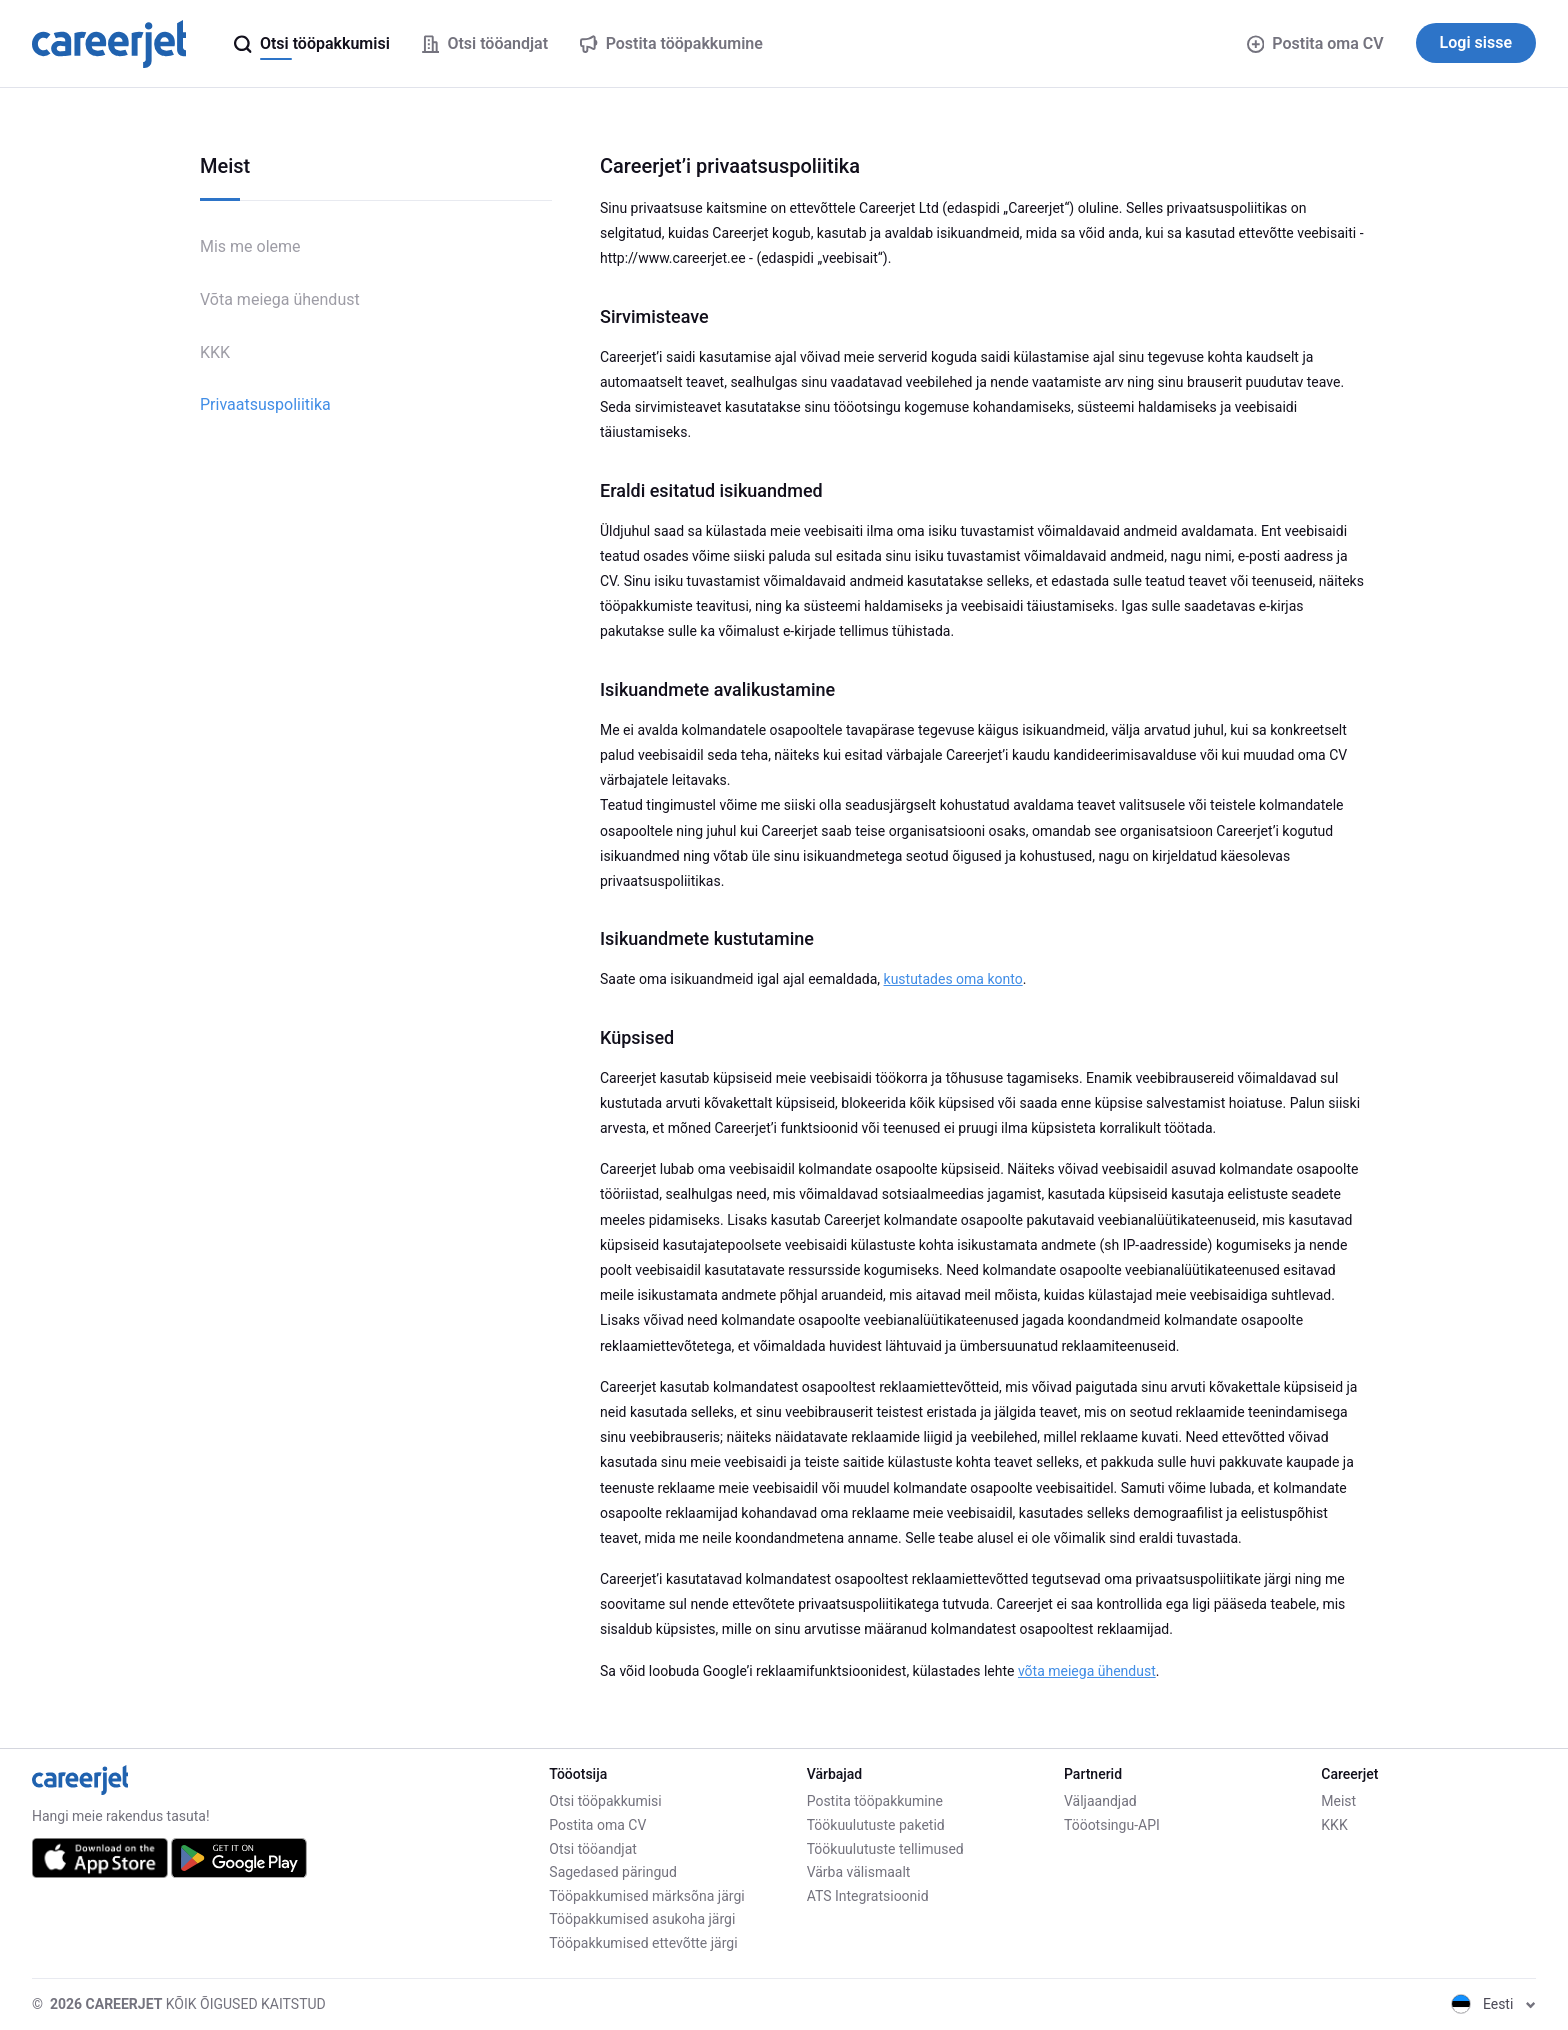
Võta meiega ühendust (280, 299)
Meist (1338, 1801)
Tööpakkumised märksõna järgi (646, 1896)
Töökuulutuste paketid (876, 1825)
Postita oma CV (1315, 43)
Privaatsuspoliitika (265, 404)
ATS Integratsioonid (868, 1896)
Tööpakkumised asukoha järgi (642, 1919)
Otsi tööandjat (593, 1849)
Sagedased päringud (613, 1872)
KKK (215, 352)
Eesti (1493, 2004)
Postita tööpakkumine (875, 1801)
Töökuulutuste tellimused (885, 1849)
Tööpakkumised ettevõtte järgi (643, 1943)
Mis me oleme (250, 246)
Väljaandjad (1100, 1801)
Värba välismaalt (859, 1872)
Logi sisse (1476, 42)
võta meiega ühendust (1087, 1671)
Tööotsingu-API (1112, 1825)
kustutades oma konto (953, 979)
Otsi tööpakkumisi (605, 1801)
